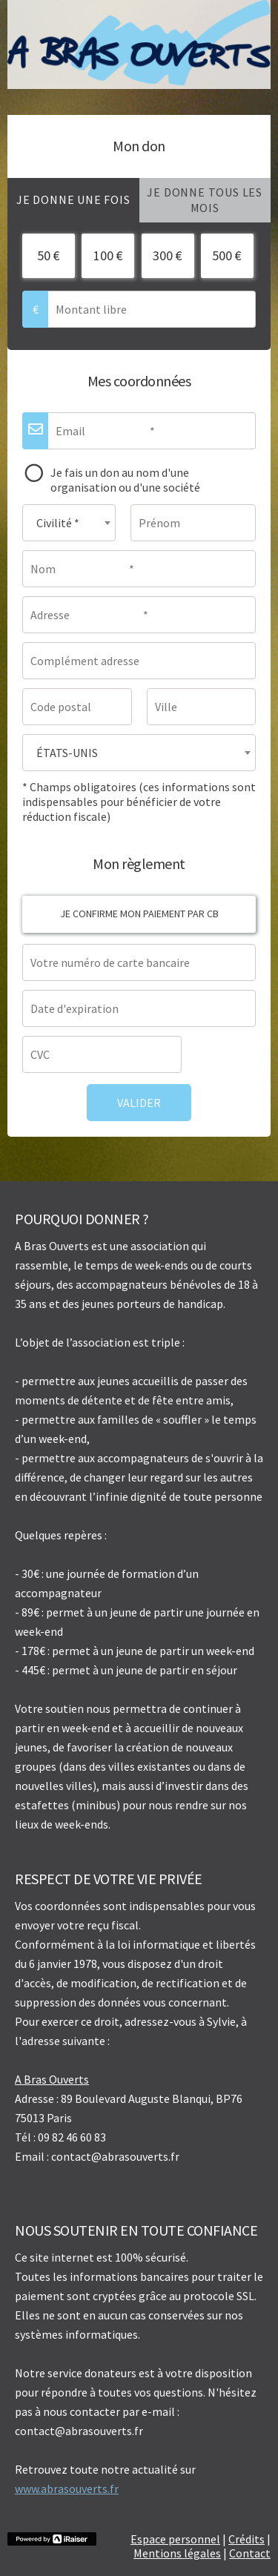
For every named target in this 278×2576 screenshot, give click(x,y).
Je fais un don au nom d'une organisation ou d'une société (125, 480)
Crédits (246, 2539)
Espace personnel (175, 2539)
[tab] (73, 200)
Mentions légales (177, 2553)
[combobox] (69, 522)
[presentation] (73, 200)
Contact (250, 2553)
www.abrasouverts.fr (67, 2488)
